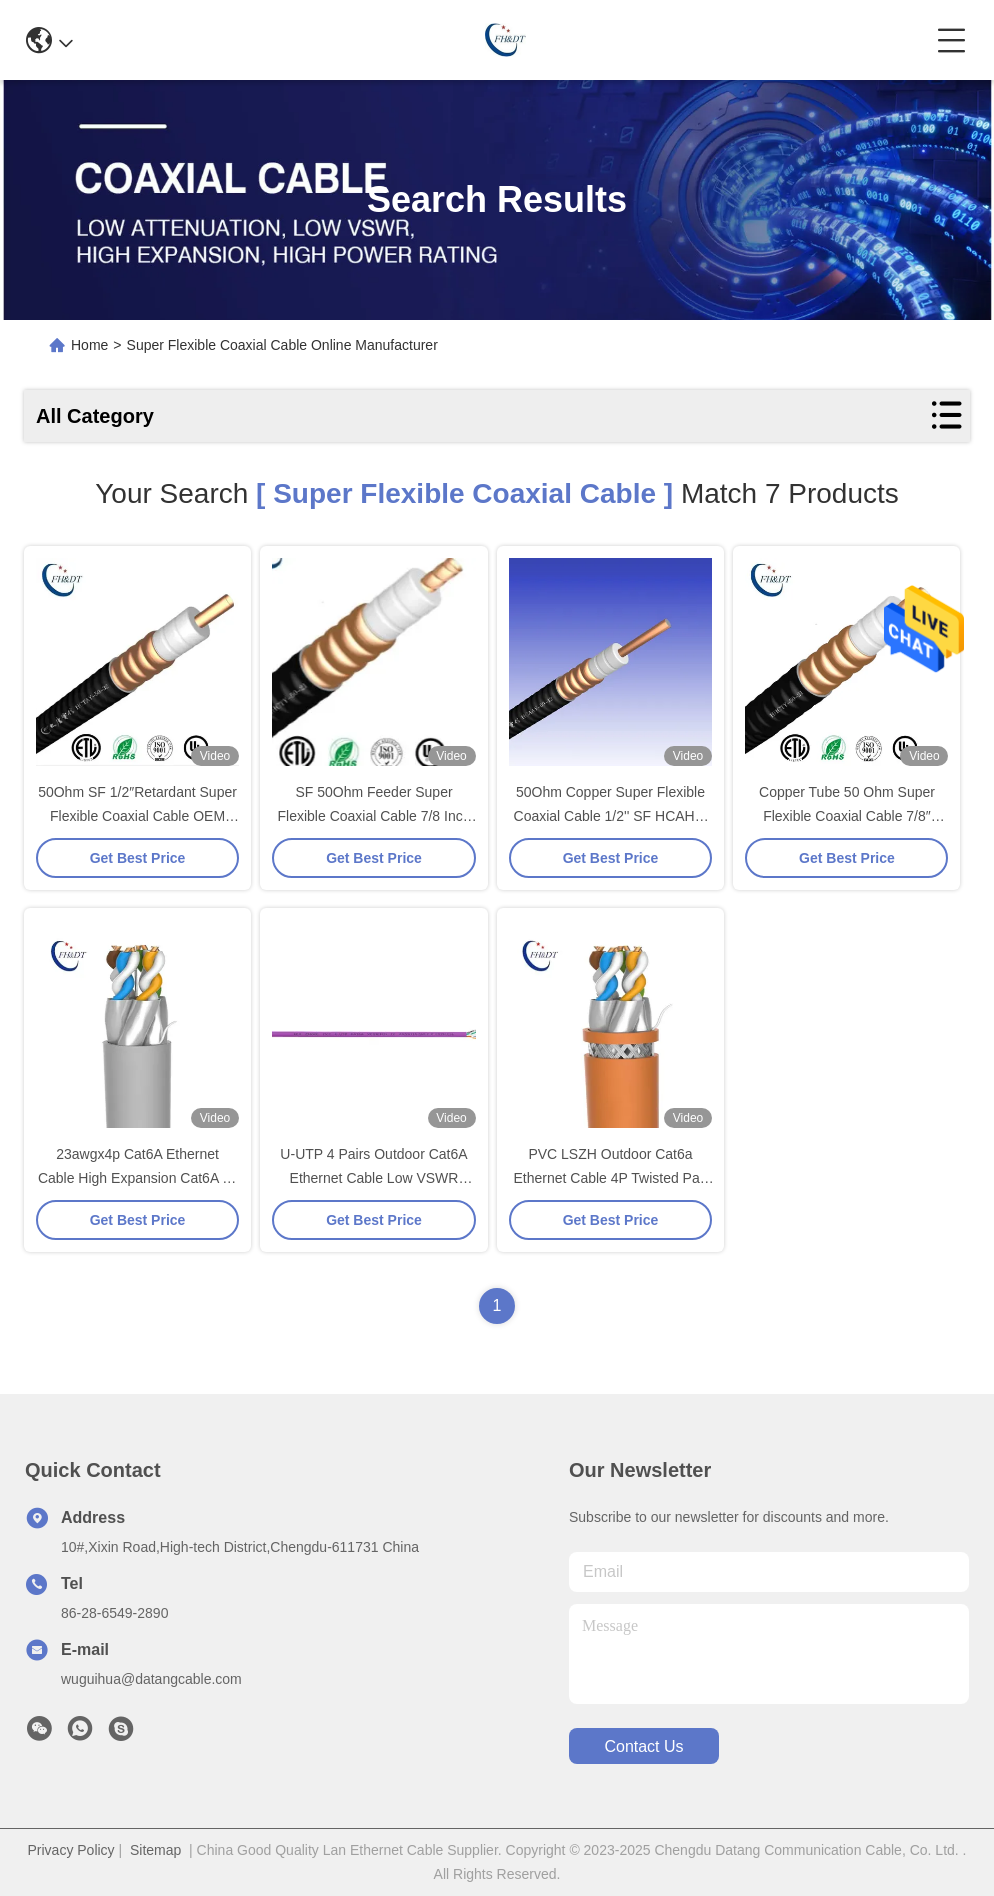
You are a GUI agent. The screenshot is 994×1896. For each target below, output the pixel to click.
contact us (643, 1746)
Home (89, 345)
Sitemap (155, 1850)
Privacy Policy (70, 1850)
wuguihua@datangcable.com (151, 1679)
